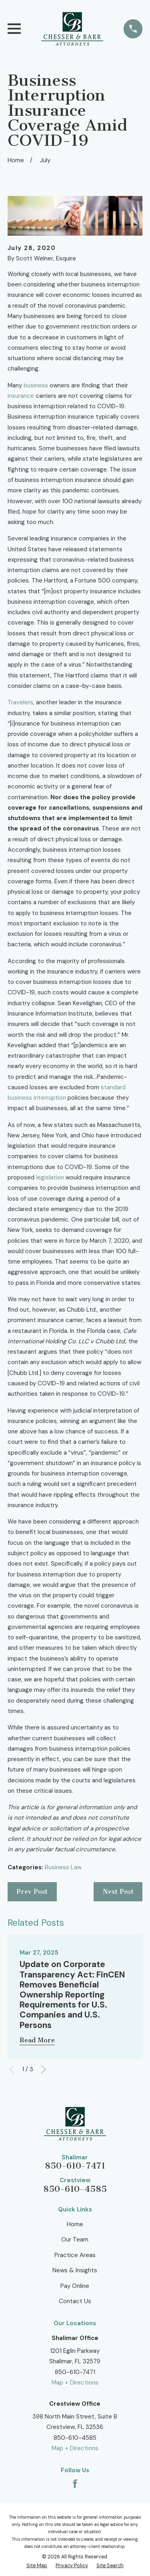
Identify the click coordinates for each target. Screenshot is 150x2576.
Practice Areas (75, 2255)
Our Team (74, 2239)
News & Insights (74, 2270)
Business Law (63, 1867)
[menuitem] (36, 2566)
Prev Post (32, 1891)
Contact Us (75, 2301)
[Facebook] (75, 2483)
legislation (50, 1177)
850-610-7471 (75, 2166)
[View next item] (43, 2069)
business (36, 385)
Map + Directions (75, 2382)
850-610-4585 (75, 2189)
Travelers (20, 702)
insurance (21, 396)
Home (75, 2224)
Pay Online (74, 2286)
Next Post (118, 1891)
